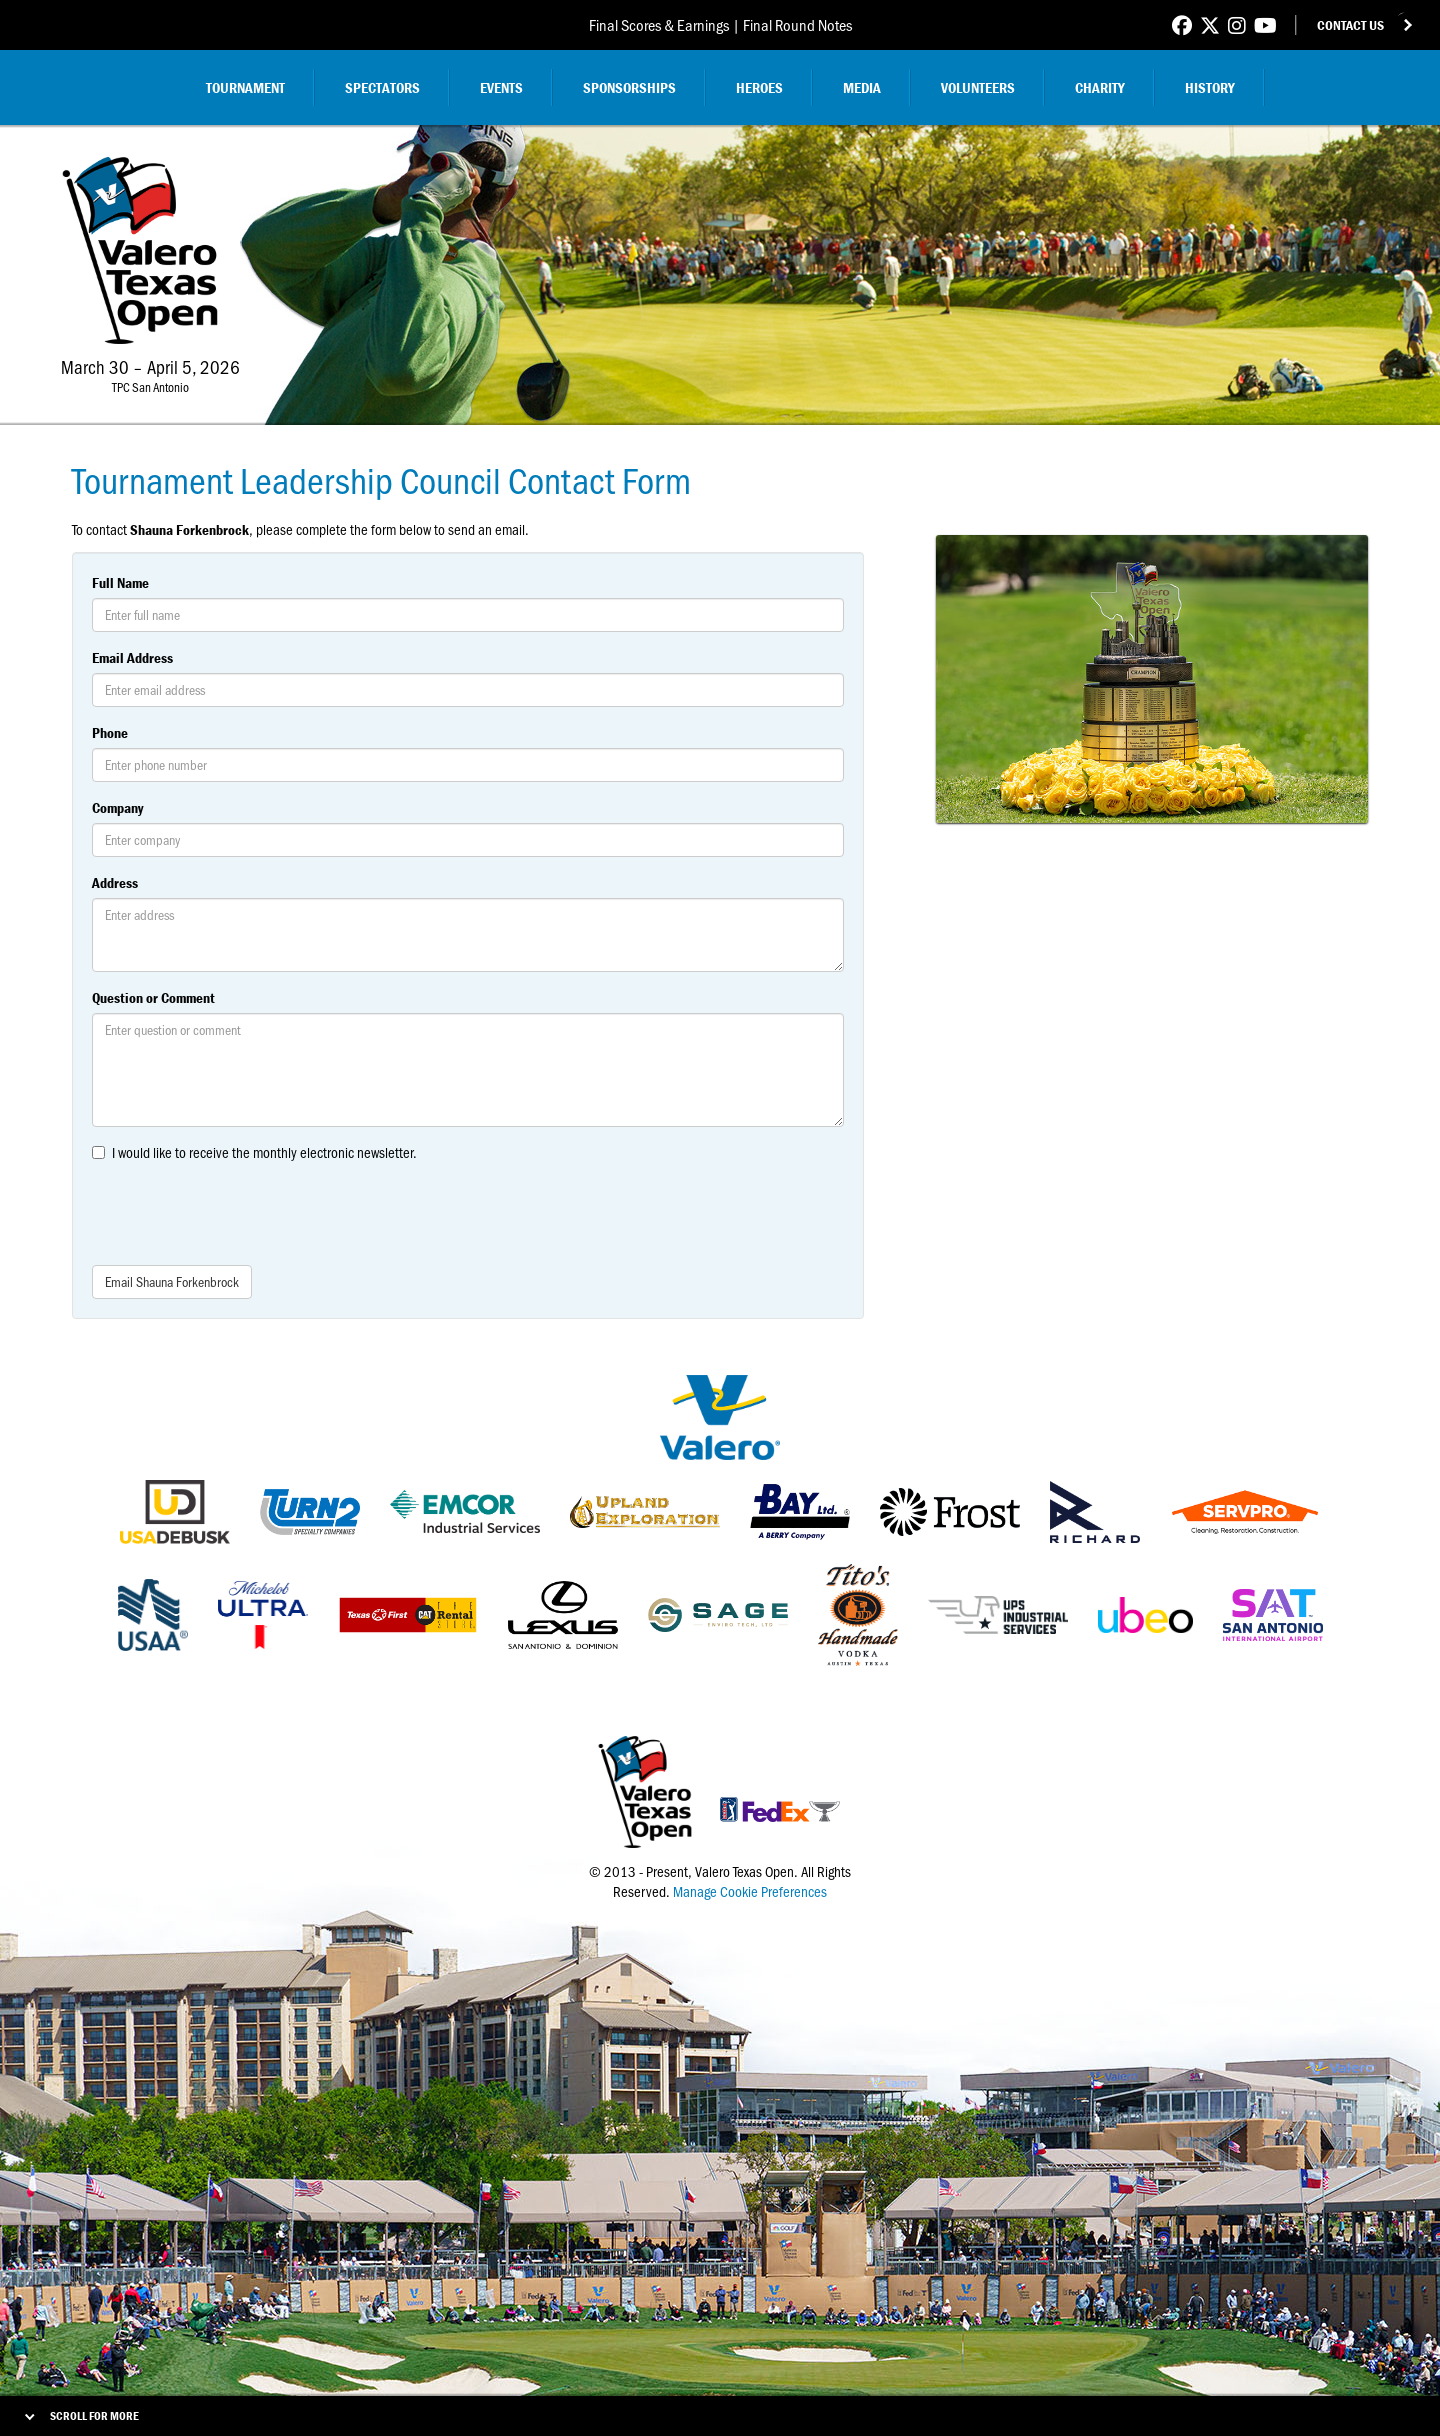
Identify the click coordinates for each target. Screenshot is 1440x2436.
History (1210, 87)
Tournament (245, 87)
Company (117, 807)
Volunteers (978, 87)
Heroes (759, 87)
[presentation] (244, 1211)
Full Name (120, 582)
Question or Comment (153, 997)
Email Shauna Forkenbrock (172, 1281)
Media (862, 87)
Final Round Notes (797, 24)
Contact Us (1350, 25)
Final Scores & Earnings (659, 24)
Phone (110, 732)
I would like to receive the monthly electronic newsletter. (264, 1152)
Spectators (382, 87)
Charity (1100, 87)
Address (115, 882)
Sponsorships (629, 87)
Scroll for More (94, 2415)
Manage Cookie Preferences (750, 1891)
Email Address (132, 657)
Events (501, 87)
